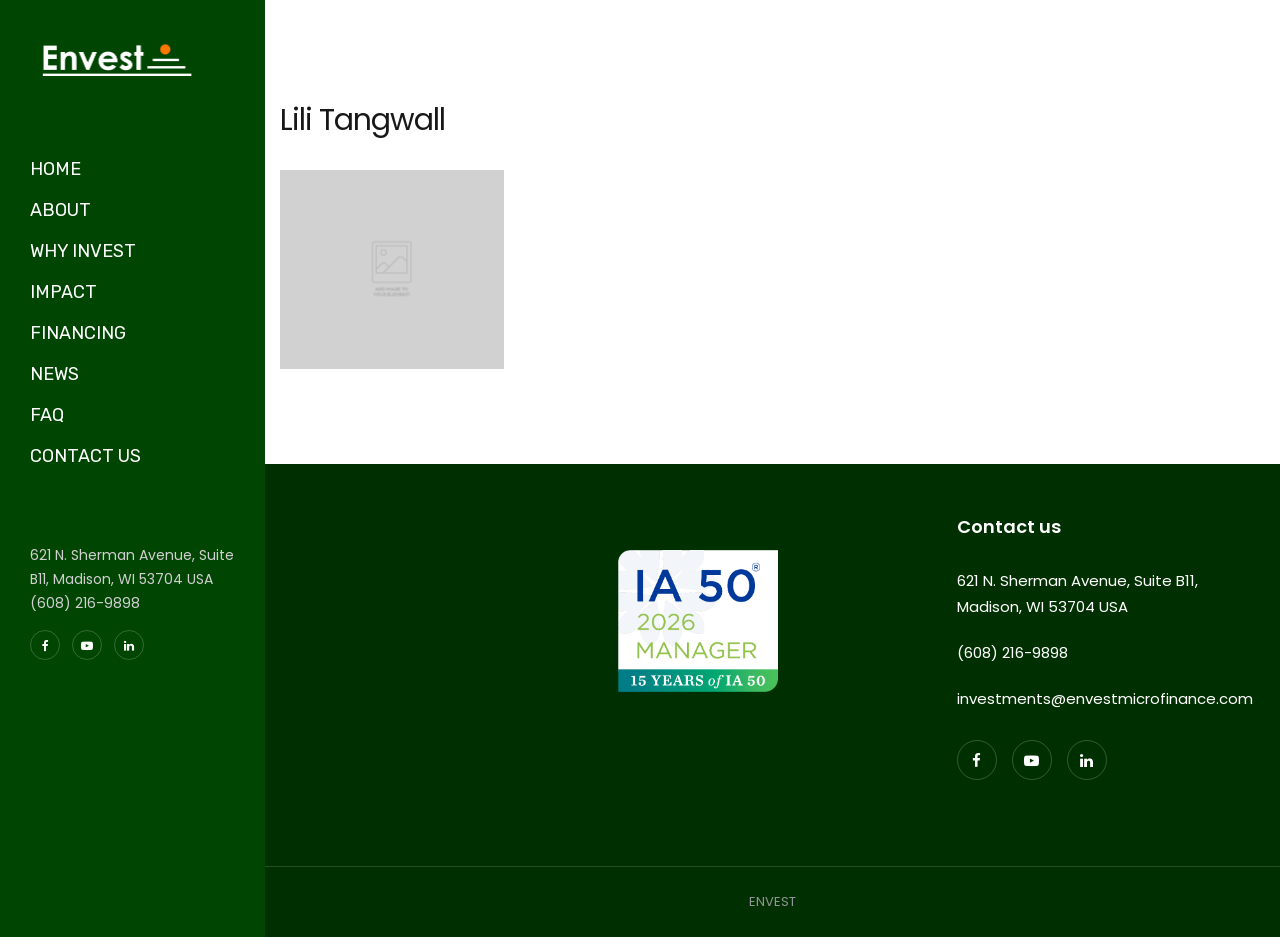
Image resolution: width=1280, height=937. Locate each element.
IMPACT (63, 292)
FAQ (47, 415)
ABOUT (60, 210)
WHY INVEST (83, 251)
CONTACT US (85, 456)
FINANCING (78, 333)
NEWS (54, 374)
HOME (55, 169)
